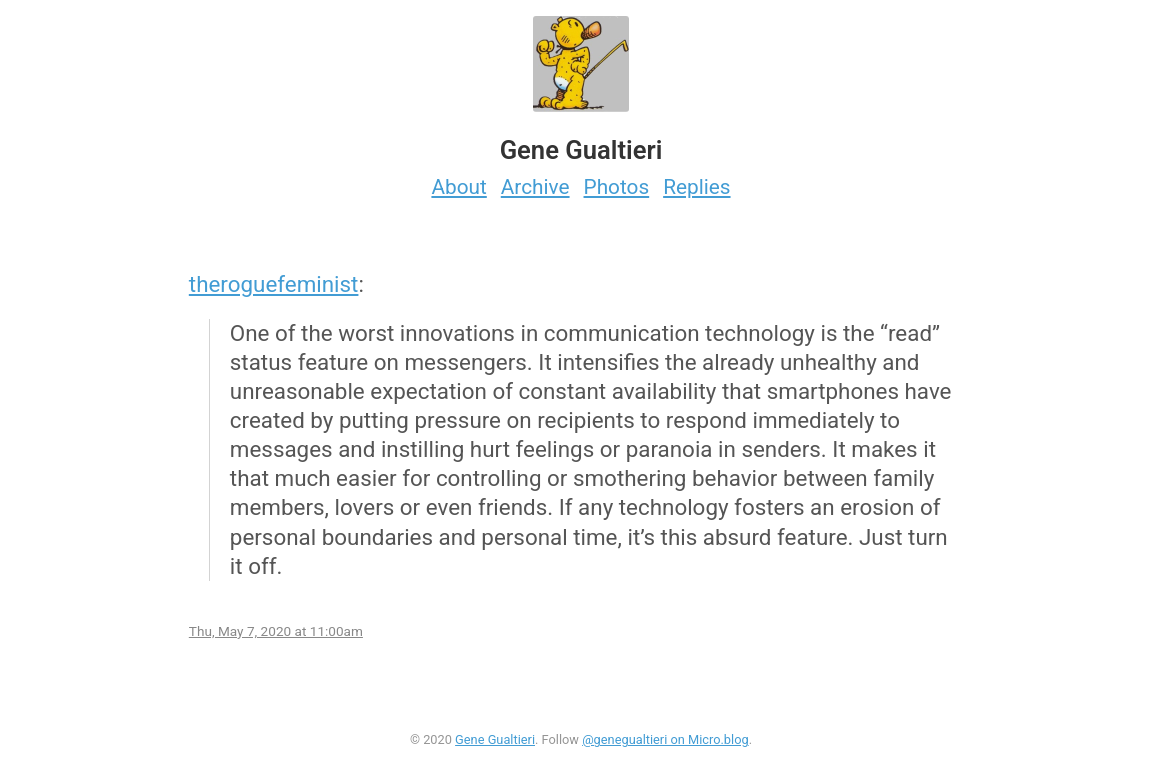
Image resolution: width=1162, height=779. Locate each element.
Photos (617, 187)
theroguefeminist (274, 284)
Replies (696, 187)
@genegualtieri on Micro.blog (665, 739)
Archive (535, 187)
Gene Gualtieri (495, 739)
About (458, 187)
